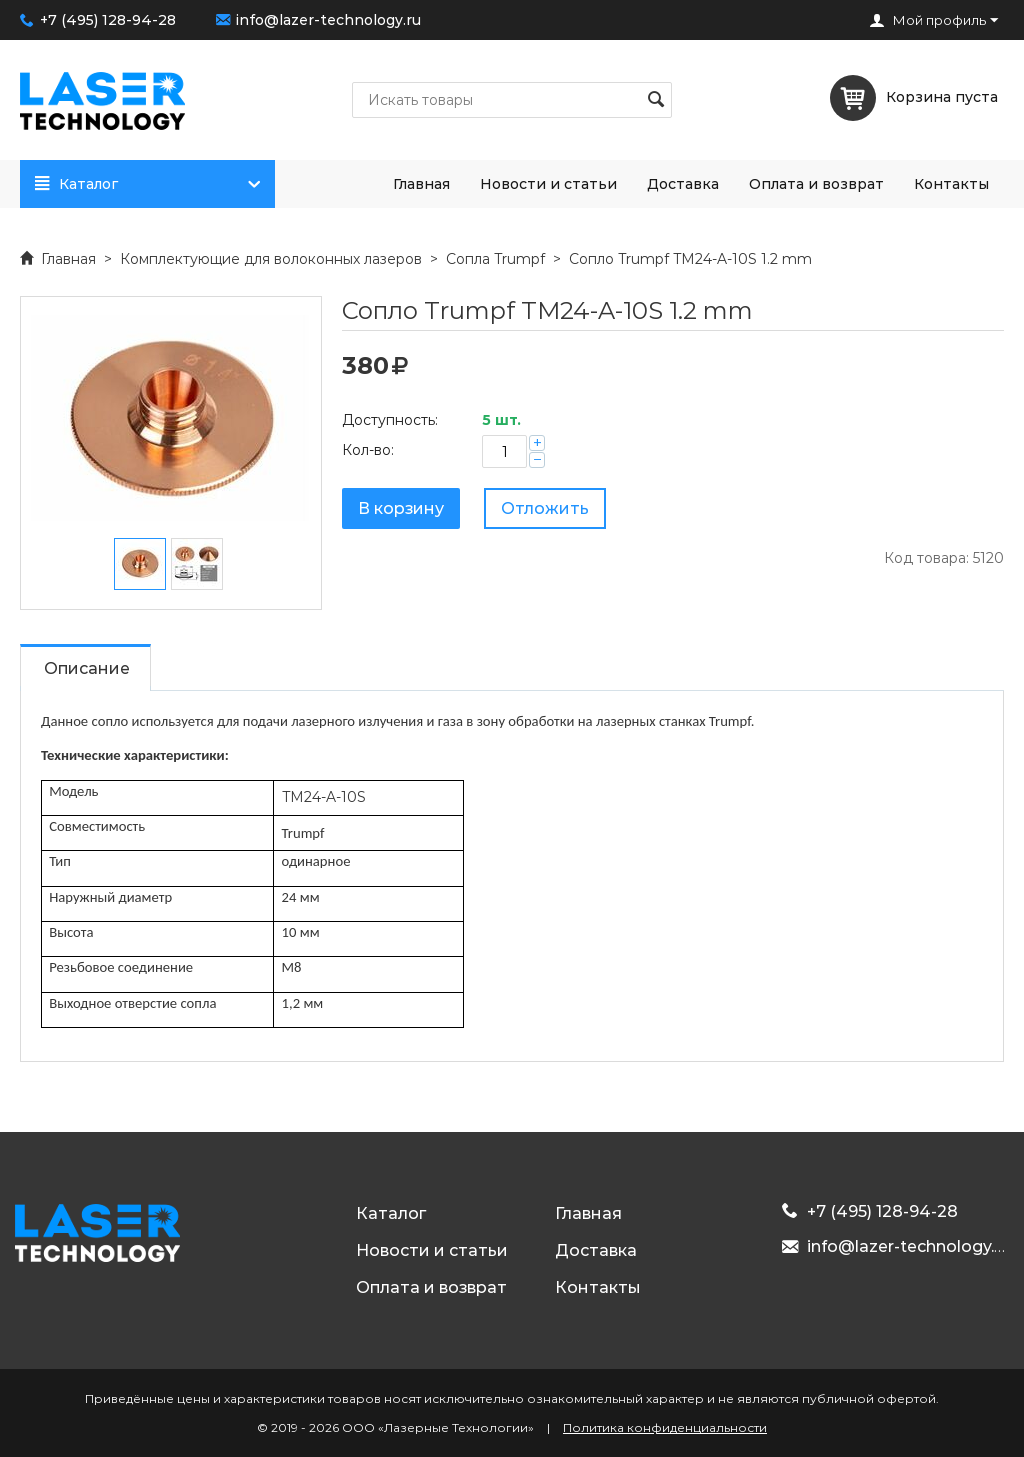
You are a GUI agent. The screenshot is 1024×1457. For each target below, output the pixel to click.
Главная (421, 184)
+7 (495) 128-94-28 (108, 20)
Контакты (951, 184)
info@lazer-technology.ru (328, 20)
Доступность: (390, 420)
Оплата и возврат (816, 184)
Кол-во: (368, 450)
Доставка (683, 184)
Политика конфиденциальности (665, 1427)
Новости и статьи (548, 184)
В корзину (401, 508)
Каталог (152, 184)
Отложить (545, 508)
